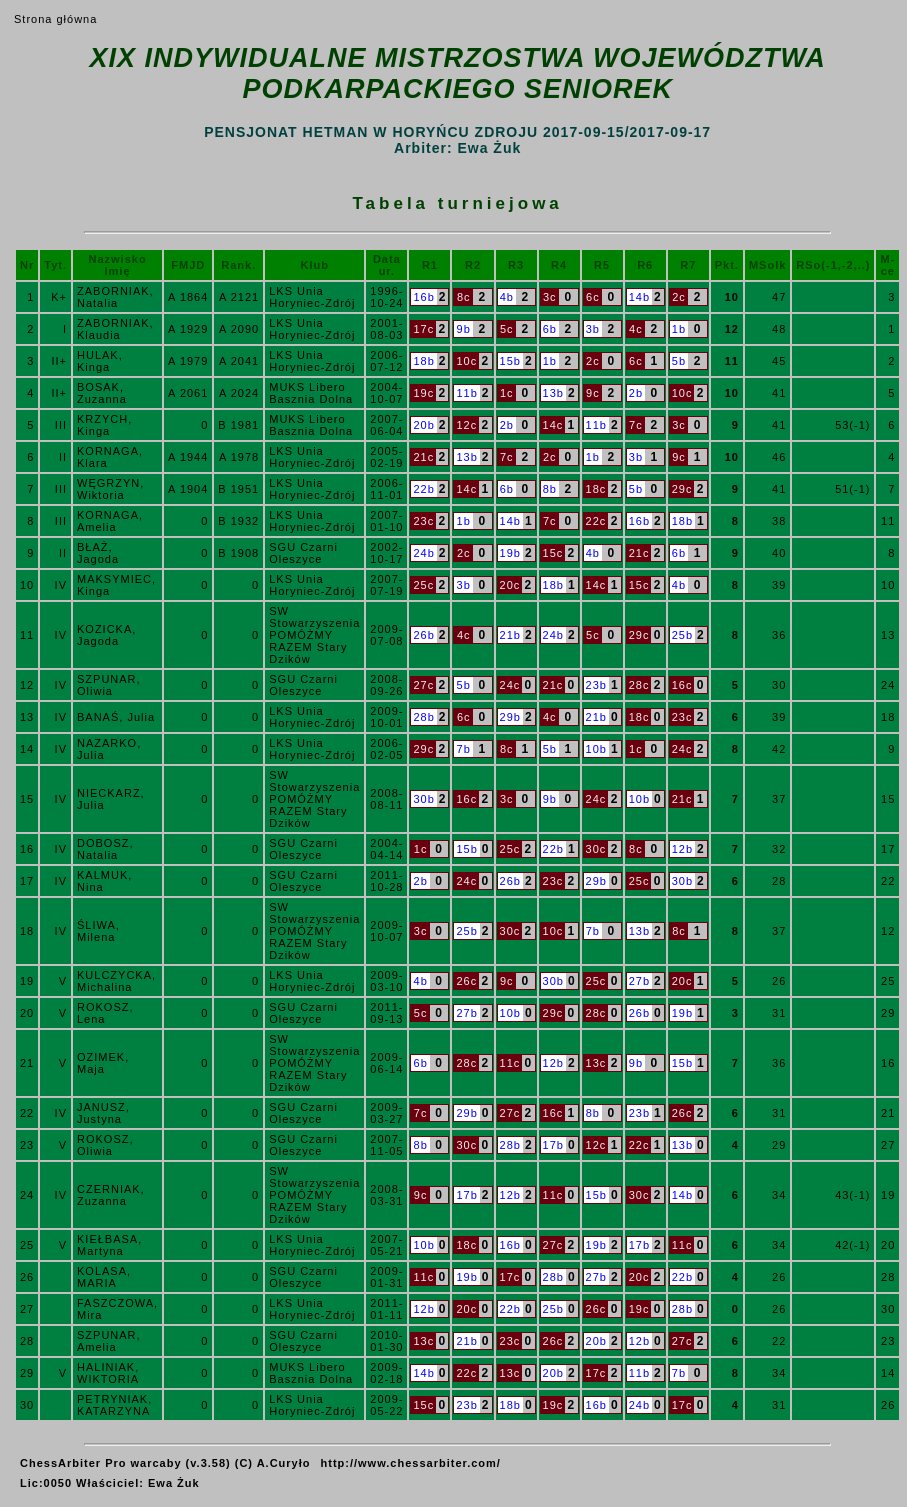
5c (507, 329)
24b (423, 553)
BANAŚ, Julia (116, 717)
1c (507, 393)
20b (423, 425)
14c (553, 425)
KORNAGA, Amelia (110, 521)
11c (510, 1063)
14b (639, 297)
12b (682, 849)
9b (464, 329)
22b (423, 489)
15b (510, 361)
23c (423, 521)
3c (550, 297)
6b (550, 329)
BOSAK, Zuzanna (102, 393)
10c (466, 361)
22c (596, 521)
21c (423, 457)
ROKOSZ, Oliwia (105, 1145)
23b (596, 685)
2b (636, 393)
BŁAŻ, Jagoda (98, 553)
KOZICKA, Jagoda (106, 635)
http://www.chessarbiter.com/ (411, 1463)
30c (596, 849)
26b (423, 635)
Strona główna (55, 19)
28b (423, 717)
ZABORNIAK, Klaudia (115, 329)
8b (550, 489)
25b (682, 635)
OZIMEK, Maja (103, 1063)
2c (679, 297)
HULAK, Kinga (100, 361)
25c (423, 585)
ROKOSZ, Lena (105, 1013)
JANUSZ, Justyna (103, 1113)
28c (639, 685)
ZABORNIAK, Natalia (115, 297)
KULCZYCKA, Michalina (116, 981)
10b (596, 749)
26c (466, 981)
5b (679, 361)
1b (679, 329)
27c (423, 685)
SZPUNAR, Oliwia (109, 685)
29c (682, 489)
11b (466, 393)
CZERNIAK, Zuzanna (111, 1195)
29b (510, 717)
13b (553, 393)
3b (593, 329)
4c (636, 329)
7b (464, 749)
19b (510, 553)
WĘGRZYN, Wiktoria (110, 489)
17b (553, 1145)
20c (510, 585)
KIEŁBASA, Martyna (109, 1245)
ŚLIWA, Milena (98, 931)
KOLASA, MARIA (104, 1277)
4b (507, 297)
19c (423, 393)
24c (510, 685)
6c (593, 297)
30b (423, 799)
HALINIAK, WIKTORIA (108, 1373)
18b (423, 361)
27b (639, 981)
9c (593, 393)
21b (510, 635)
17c (423, 329)
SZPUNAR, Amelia (109, 1341)
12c (466, 425)
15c (553, 553)
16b (423, 297)
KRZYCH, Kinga (104, 425)
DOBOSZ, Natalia (105, 849)
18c (596, 489)
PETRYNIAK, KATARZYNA (114, 1405)
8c (464, 297)
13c (596, 1063)
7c (636, 425)
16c (682, 685)
